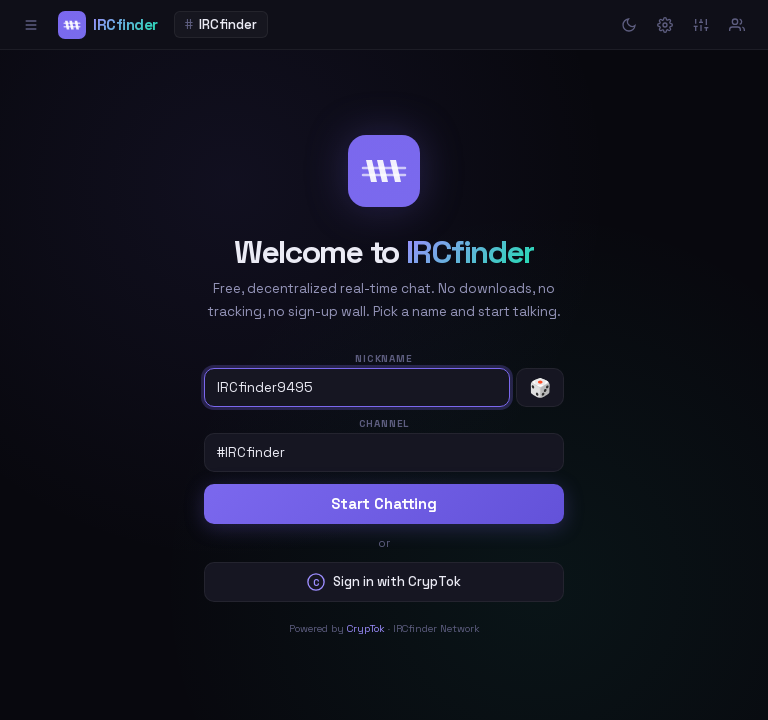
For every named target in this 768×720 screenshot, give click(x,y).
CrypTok (366, 628)
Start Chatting (384, 504)
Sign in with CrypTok (384, 582)
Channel (384, 423)
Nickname (383, 358)
